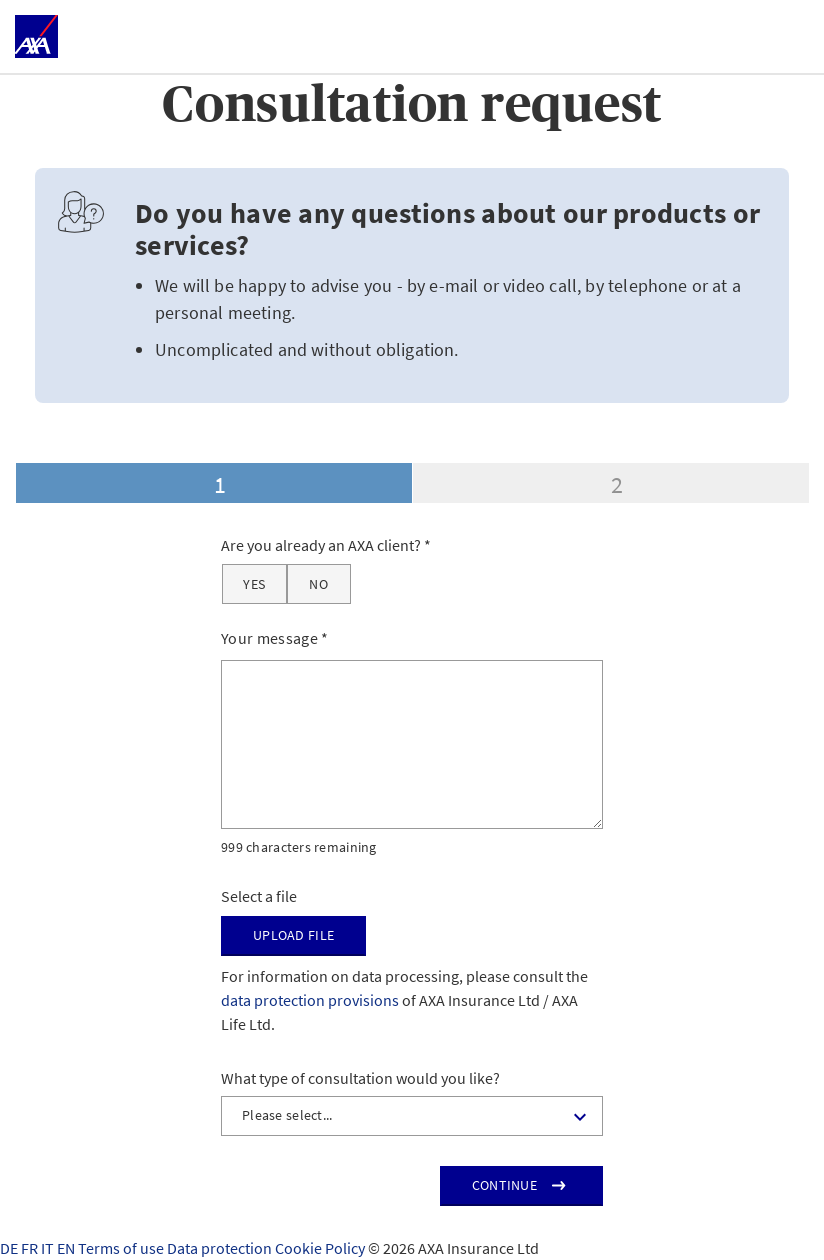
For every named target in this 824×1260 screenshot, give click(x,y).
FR (31, 1248)
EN (67, 1248)
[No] (319, 584)
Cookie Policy (321, 1248)
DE (10, 1248)
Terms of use (122, 1248)
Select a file (259, 896)
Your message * (275, 638)
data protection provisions (310, 1000)
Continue (504, 1185)
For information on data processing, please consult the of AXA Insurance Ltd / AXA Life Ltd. (404, 1000)
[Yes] (254, 584)
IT (49, 1248)
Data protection (221, 1248)
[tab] (213, 483)
